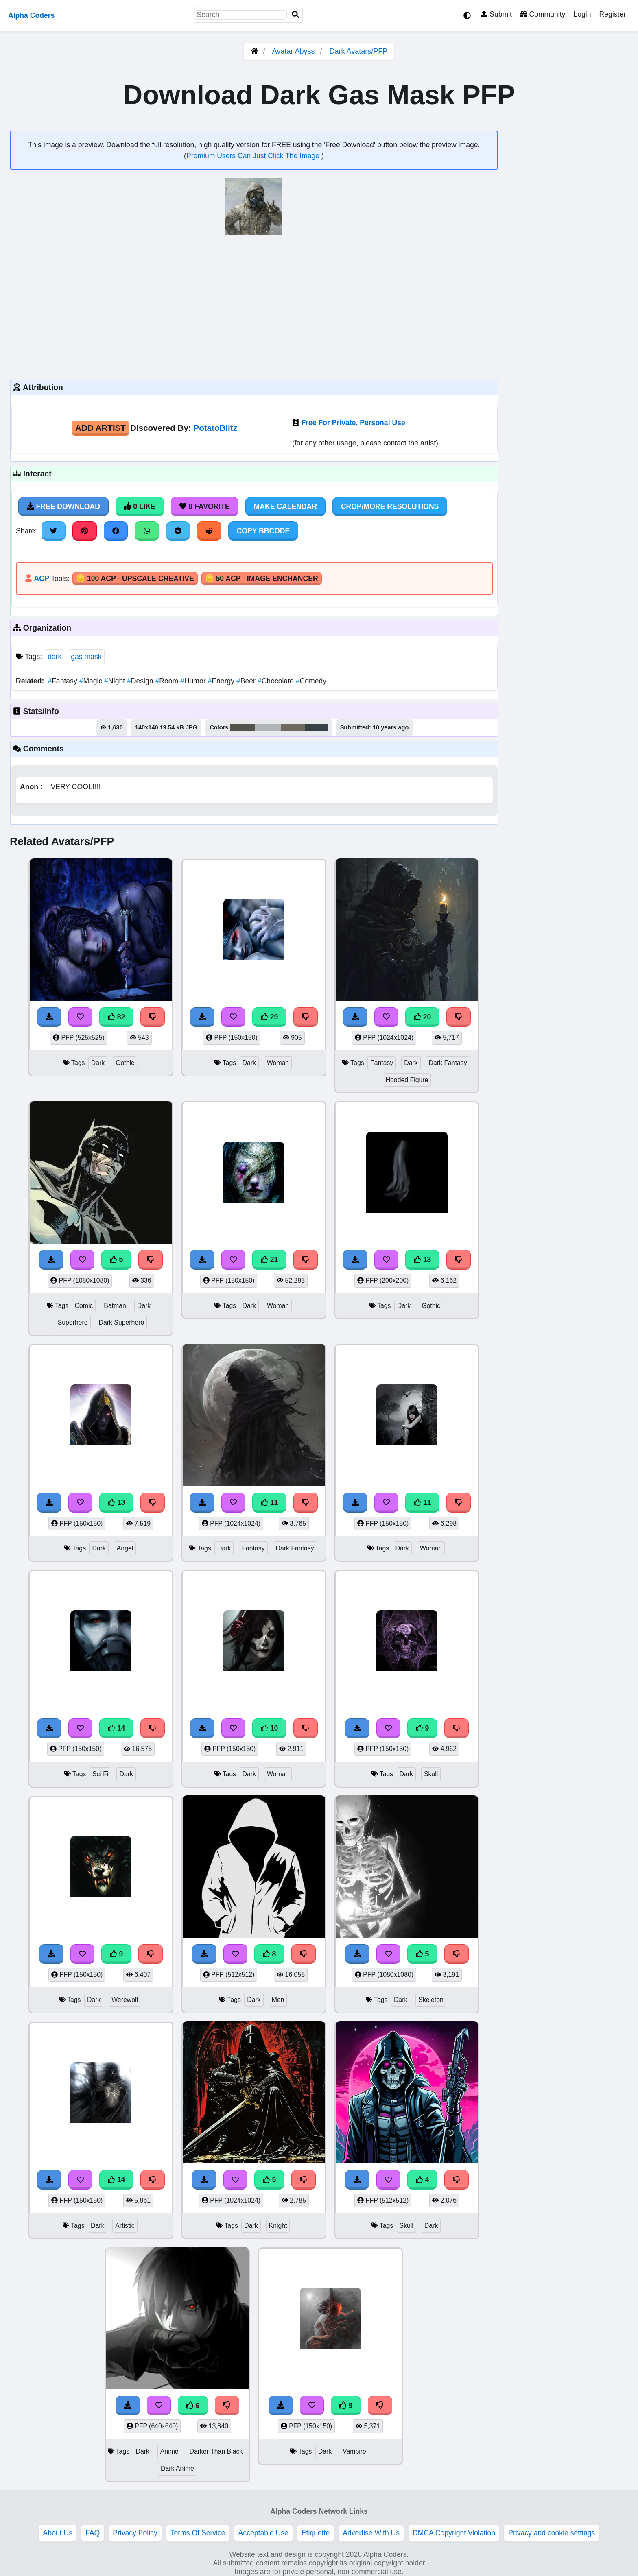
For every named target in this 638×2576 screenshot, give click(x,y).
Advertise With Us (371, 2533)
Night (115, 681)
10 (269, 1728)
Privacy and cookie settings (551, 2533)
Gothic (125, 1062)
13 (422, 1259)
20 (422, 1017)
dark (54, 657)
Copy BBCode (263, 531)
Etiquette (316, 2533)
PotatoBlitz (215, 427)
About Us (57, 2533)
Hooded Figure (407, 1079)
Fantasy (63, 681)
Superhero (73, 1322)
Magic (92, 681)
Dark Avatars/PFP (359, 51)
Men (278, 1999)
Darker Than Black (216, 2451)
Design (141, 681)
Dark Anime (177, 2468)
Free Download (63, 506)
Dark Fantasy (448, 1062)
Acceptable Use (263, 2533)
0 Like (139, 506)
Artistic (125, 2225)
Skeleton (431, 1999)
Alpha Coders (31, 15)
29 (269, 1017)
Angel (125, 1548)
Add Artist (100, 427)
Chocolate (277, 681)
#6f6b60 (292, 727)
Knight (278, 2225)
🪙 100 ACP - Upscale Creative (135, 578)
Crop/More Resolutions (390, 506)
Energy (222, 681)
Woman (278, 1062)
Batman (115, 1305)
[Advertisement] (254, 306)
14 (116, 1728)
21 (269, 1259)
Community (542, 14)
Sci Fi (100, 1773)
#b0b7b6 (268, 727)
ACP (41, 578)
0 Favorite (204, 506)
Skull (431, 1773)
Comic (84, 1305)
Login (582, 14)
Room (167, 681)
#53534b (242, 727)
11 (269, 1502)
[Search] (295, 14)
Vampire (354, 2451)
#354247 (316, 727)
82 (116, 1017)
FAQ (92, 2533)
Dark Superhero (121, 1322)
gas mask (86, 657)
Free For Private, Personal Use (353, 423)
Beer (247, 681)
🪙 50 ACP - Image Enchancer (261, 578)
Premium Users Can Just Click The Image (253, 156)
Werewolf (124, 1999)
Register (612, 14)
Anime (169, 2451)
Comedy (311, 681)
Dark (98, 1062)
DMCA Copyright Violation (454, 2533)
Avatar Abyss (293, 51)
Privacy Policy (135, 2533)
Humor (194, 681)
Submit (496, 14)
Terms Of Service (197, 2533)
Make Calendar (285, 506)
